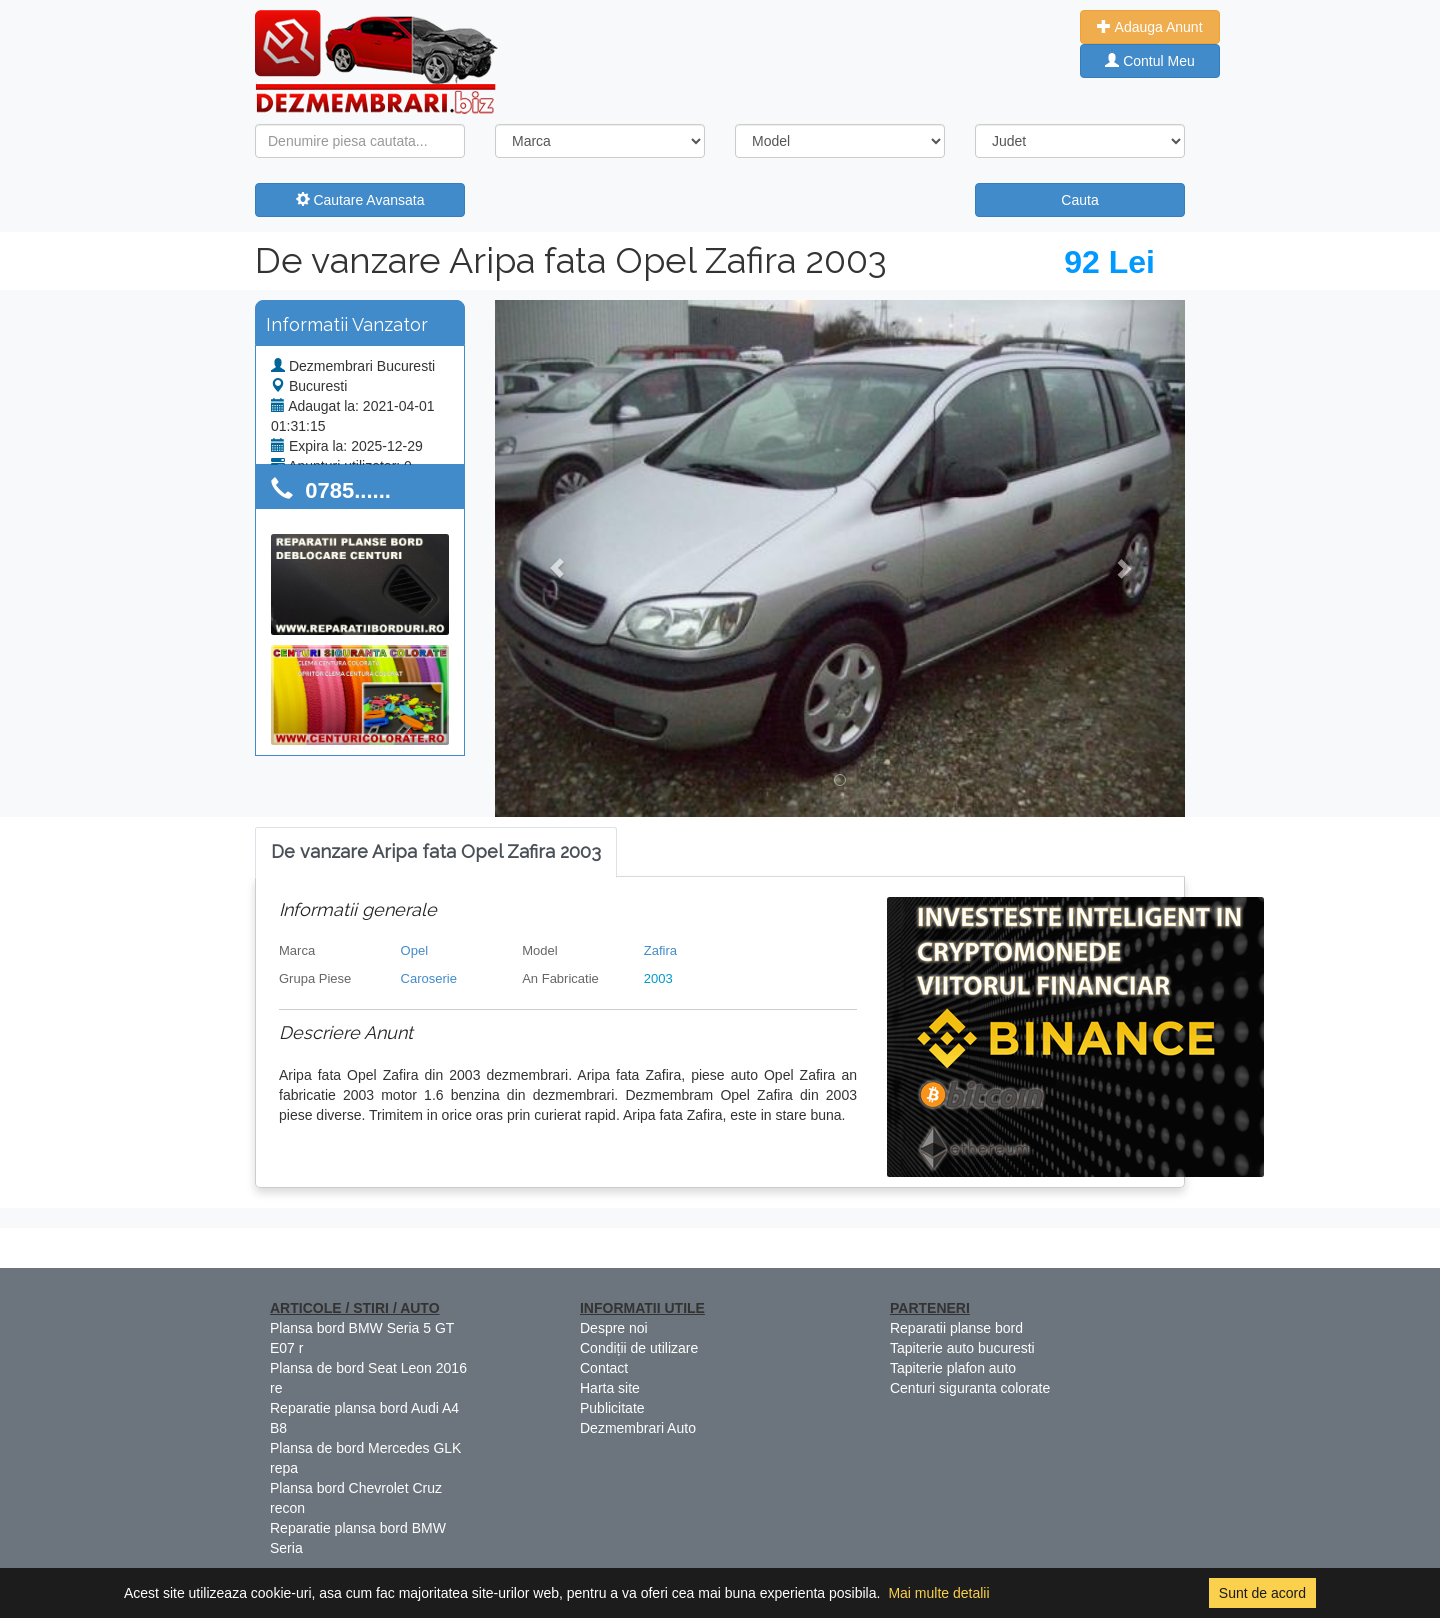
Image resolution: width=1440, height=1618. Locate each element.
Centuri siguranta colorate (970, 1388)
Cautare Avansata (360, 200)
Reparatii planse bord (956, 1328)
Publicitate (612, 1408)
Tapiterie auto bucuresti (962, 1348)
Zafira (660, 950)
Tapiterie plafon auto (953, 1368)
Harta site (610, 1388)
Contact (604, 1368)
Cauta (1079, 200)
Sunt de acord (1262, 1593)
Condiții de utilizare (639, 1348)
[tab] (436, 852)
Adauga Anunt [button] (1149, 27)
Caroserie (429, 978)
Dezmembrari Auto (638, 1428)
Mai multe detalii (938, 1593)
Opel (414, 950)
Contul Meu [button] (1149, 61)
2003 (658, 978)
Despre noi (614, 1328)
